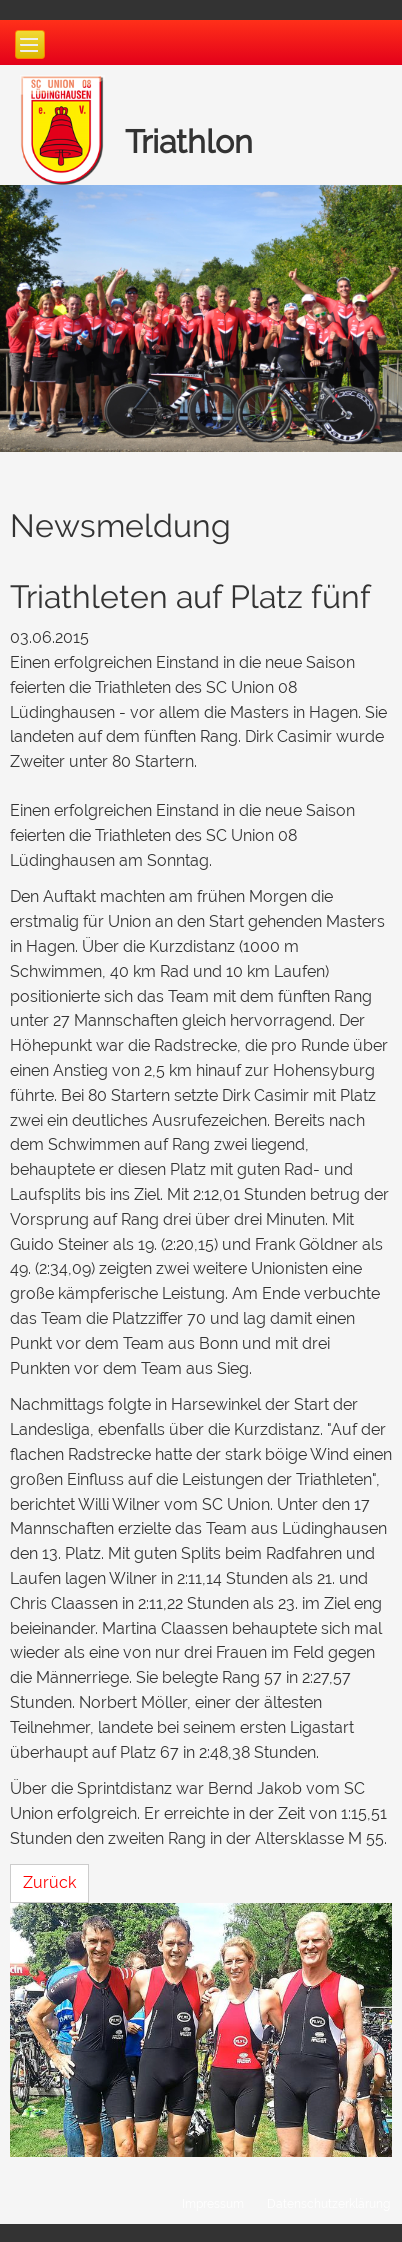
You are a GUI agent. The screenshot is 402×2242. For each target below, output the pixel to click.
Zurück (49, 1882)
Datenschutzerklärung (328, 2204)
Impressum (213, 2204)
